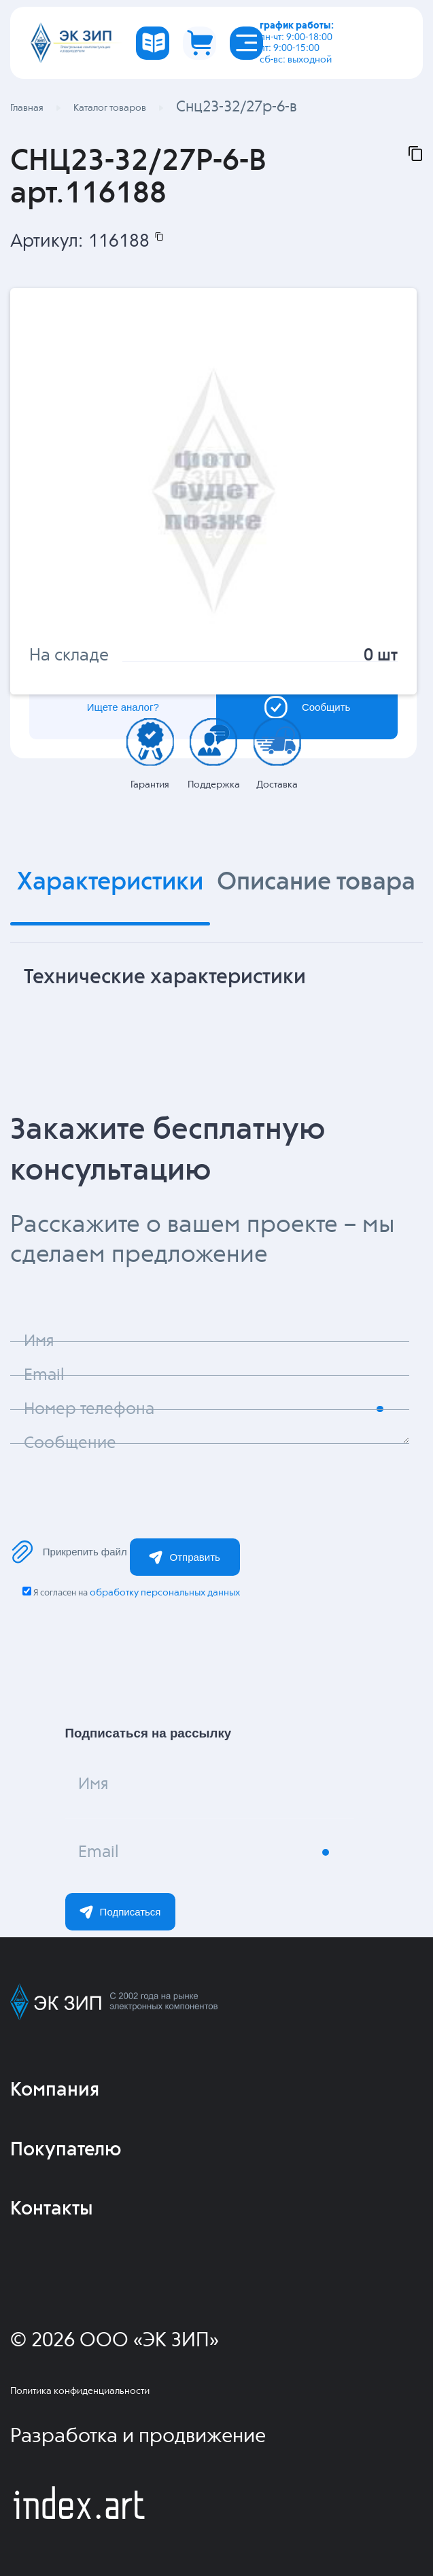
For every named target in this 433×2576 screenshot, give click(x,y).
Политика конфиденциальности (80, 2391)
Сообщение (70, 1443)
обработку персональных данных (165, 1593)
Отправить (184, 1557)
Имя (93, 1784)
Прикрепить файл (68, 1552)
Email (98, 1852)
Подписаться (120, 1912)
